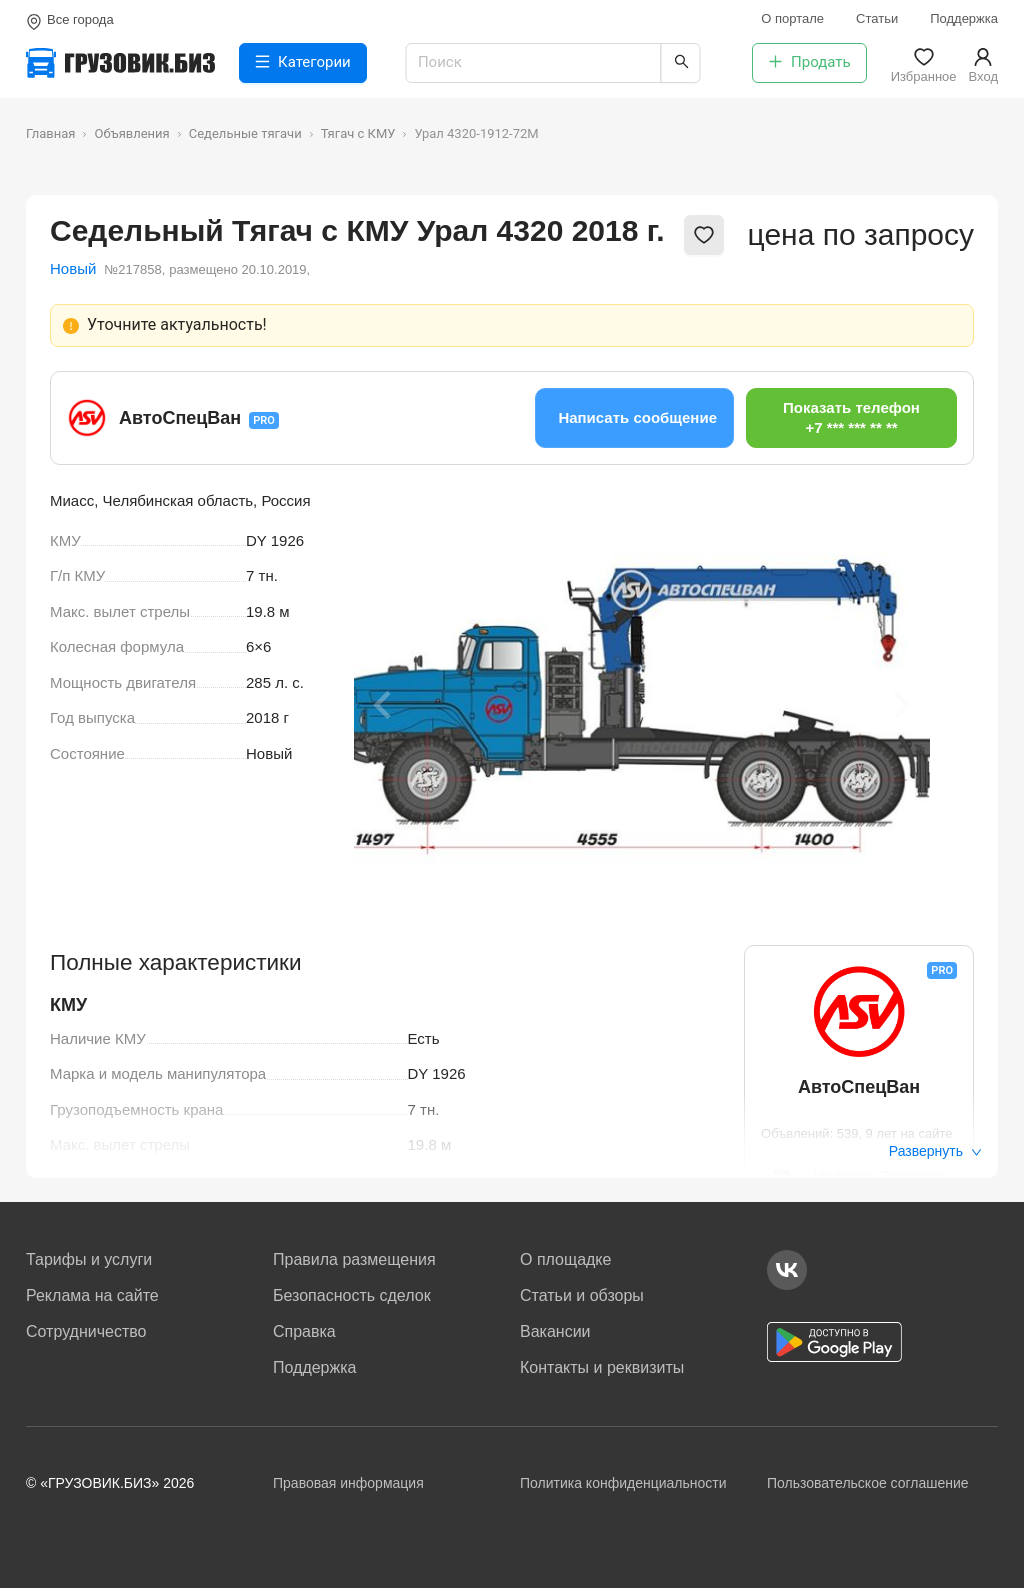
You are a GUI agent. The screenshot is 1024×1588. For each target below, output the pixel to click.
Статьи (877, 18)
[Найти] (681, 63)
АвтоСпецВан (180, 418)
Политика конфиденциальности (623, 1483)
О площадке (565, 1259)
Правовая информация (348, 1483)
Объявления (131, 133)
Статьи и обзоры (582, 1295)
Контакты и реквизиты (602, 1367)
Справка (304, 1331)
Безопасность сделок (352, 1295)
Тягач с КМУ (358, 133)
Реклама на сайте (92, 1295)
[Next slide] (900, 705)
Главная (50, 133)
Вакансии (555, 1331)
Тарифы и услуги (89, 1259)
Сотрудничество (86, 1331)
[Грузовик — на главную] (120, 63)
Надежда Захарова (879, 1175)
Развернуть (935, 1151)
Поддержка (964, 18)
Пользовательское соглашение (868, 1483)
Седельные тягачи (245, 133)
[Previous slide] (384, 705)
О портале (792, 18)
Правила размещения (354, 1259)
